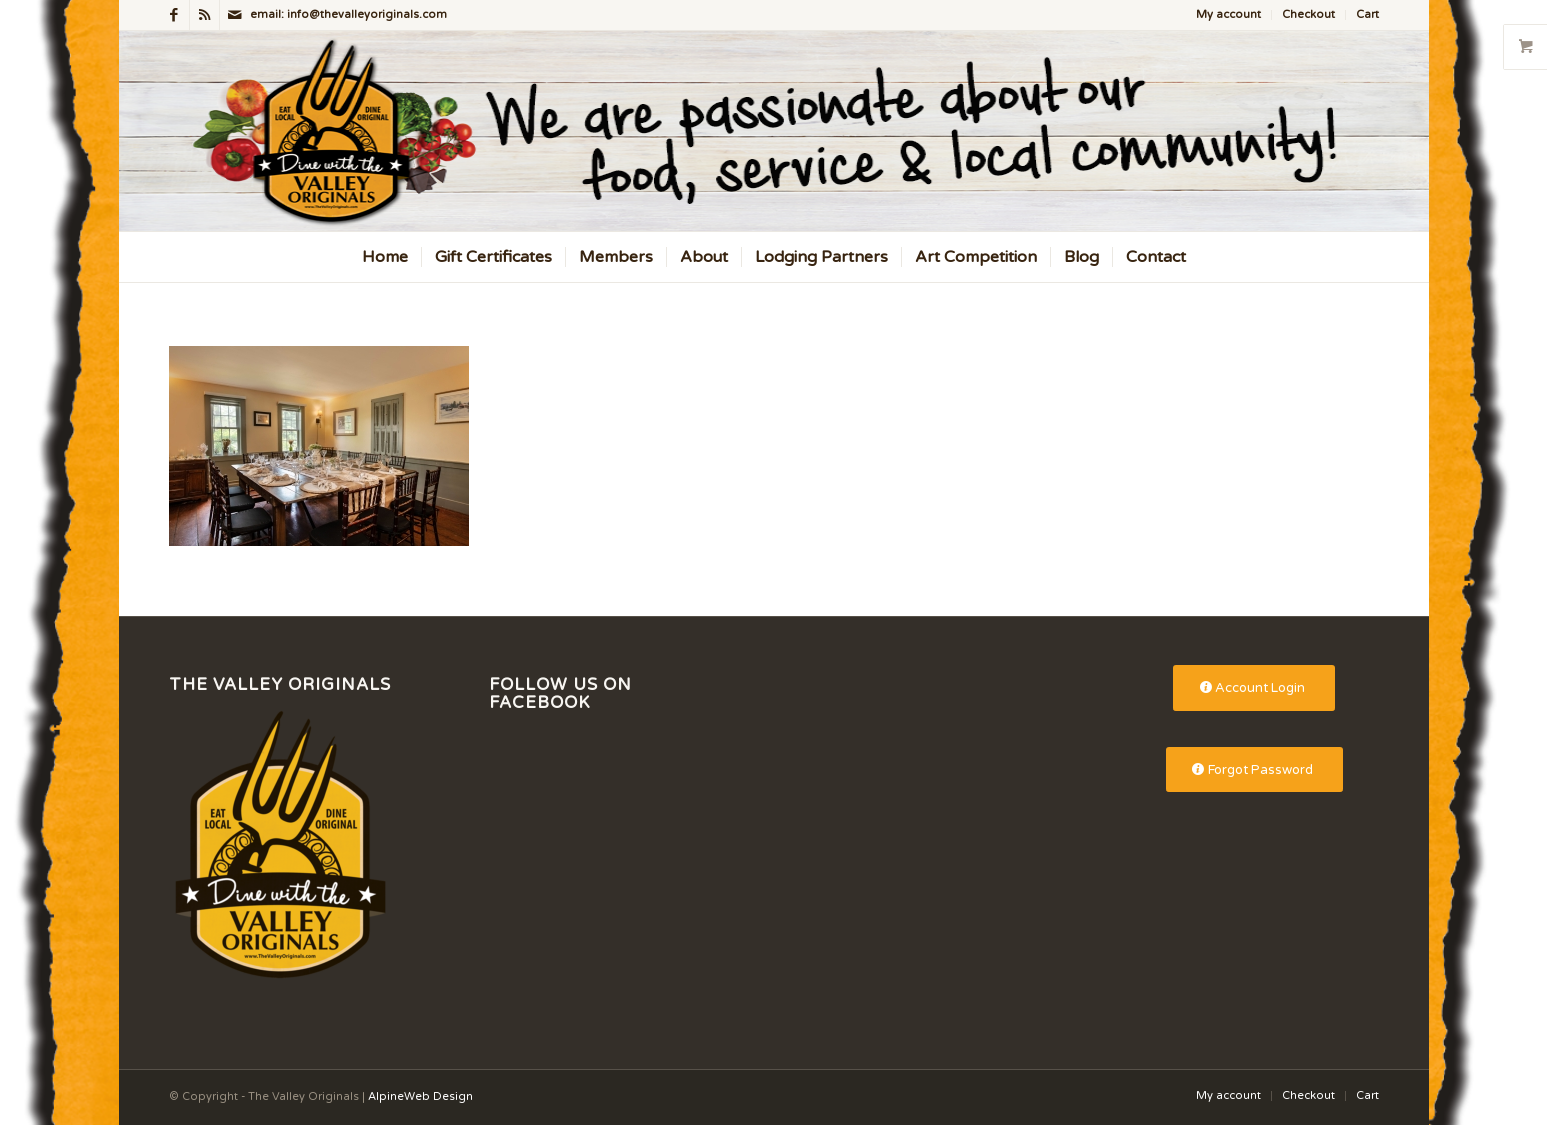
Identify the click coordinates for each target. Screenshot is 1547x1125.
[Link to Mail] (235, 15)
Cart (1367, 14)
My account (1228, 14)
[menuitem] (1229, 15)
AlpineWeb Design (420, 1096)
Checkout (1308, 14)
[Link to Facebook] (174, 15)
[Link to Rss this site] (204, 15)
